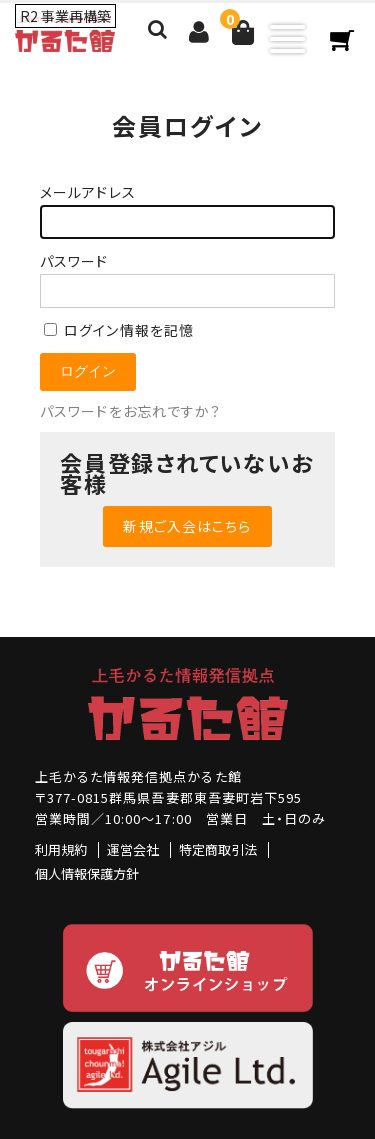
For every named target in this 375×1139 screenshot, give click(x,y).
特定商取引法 (218, 849)
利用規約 (61, 849)
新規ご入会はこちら (187, 526)
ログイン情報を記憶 (119, 330)
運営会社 (133, 849)
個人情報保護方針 (87, 873)
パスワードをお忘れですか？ (131, 411)
